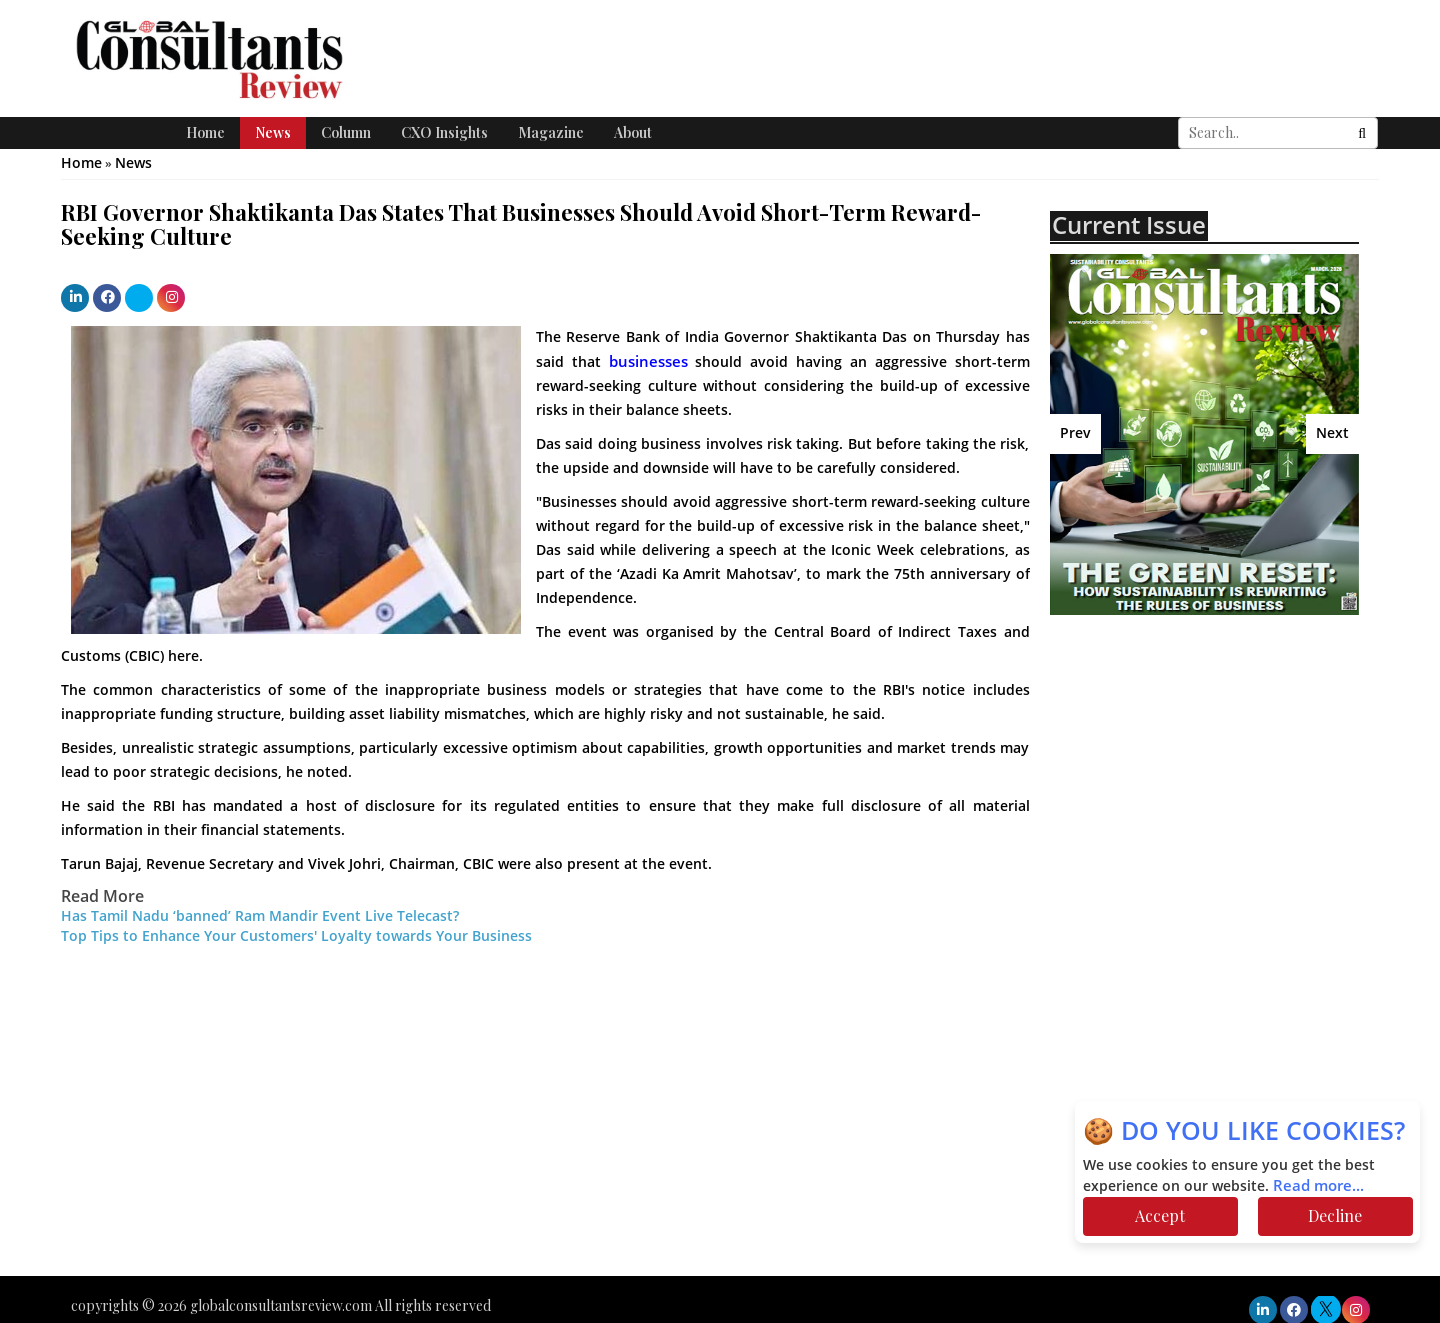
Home (205, 132)
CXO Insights (444, 132)
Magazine (551, 132)
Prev (1075, 433)
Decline (1335, 1215)
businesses (648, 362)
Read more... (1318, 1186)
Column (346, 132)
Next (1332, 433)
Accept (1160, 1215)
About (633, 132)
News (273, 132)
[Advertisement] (1225, 775)
